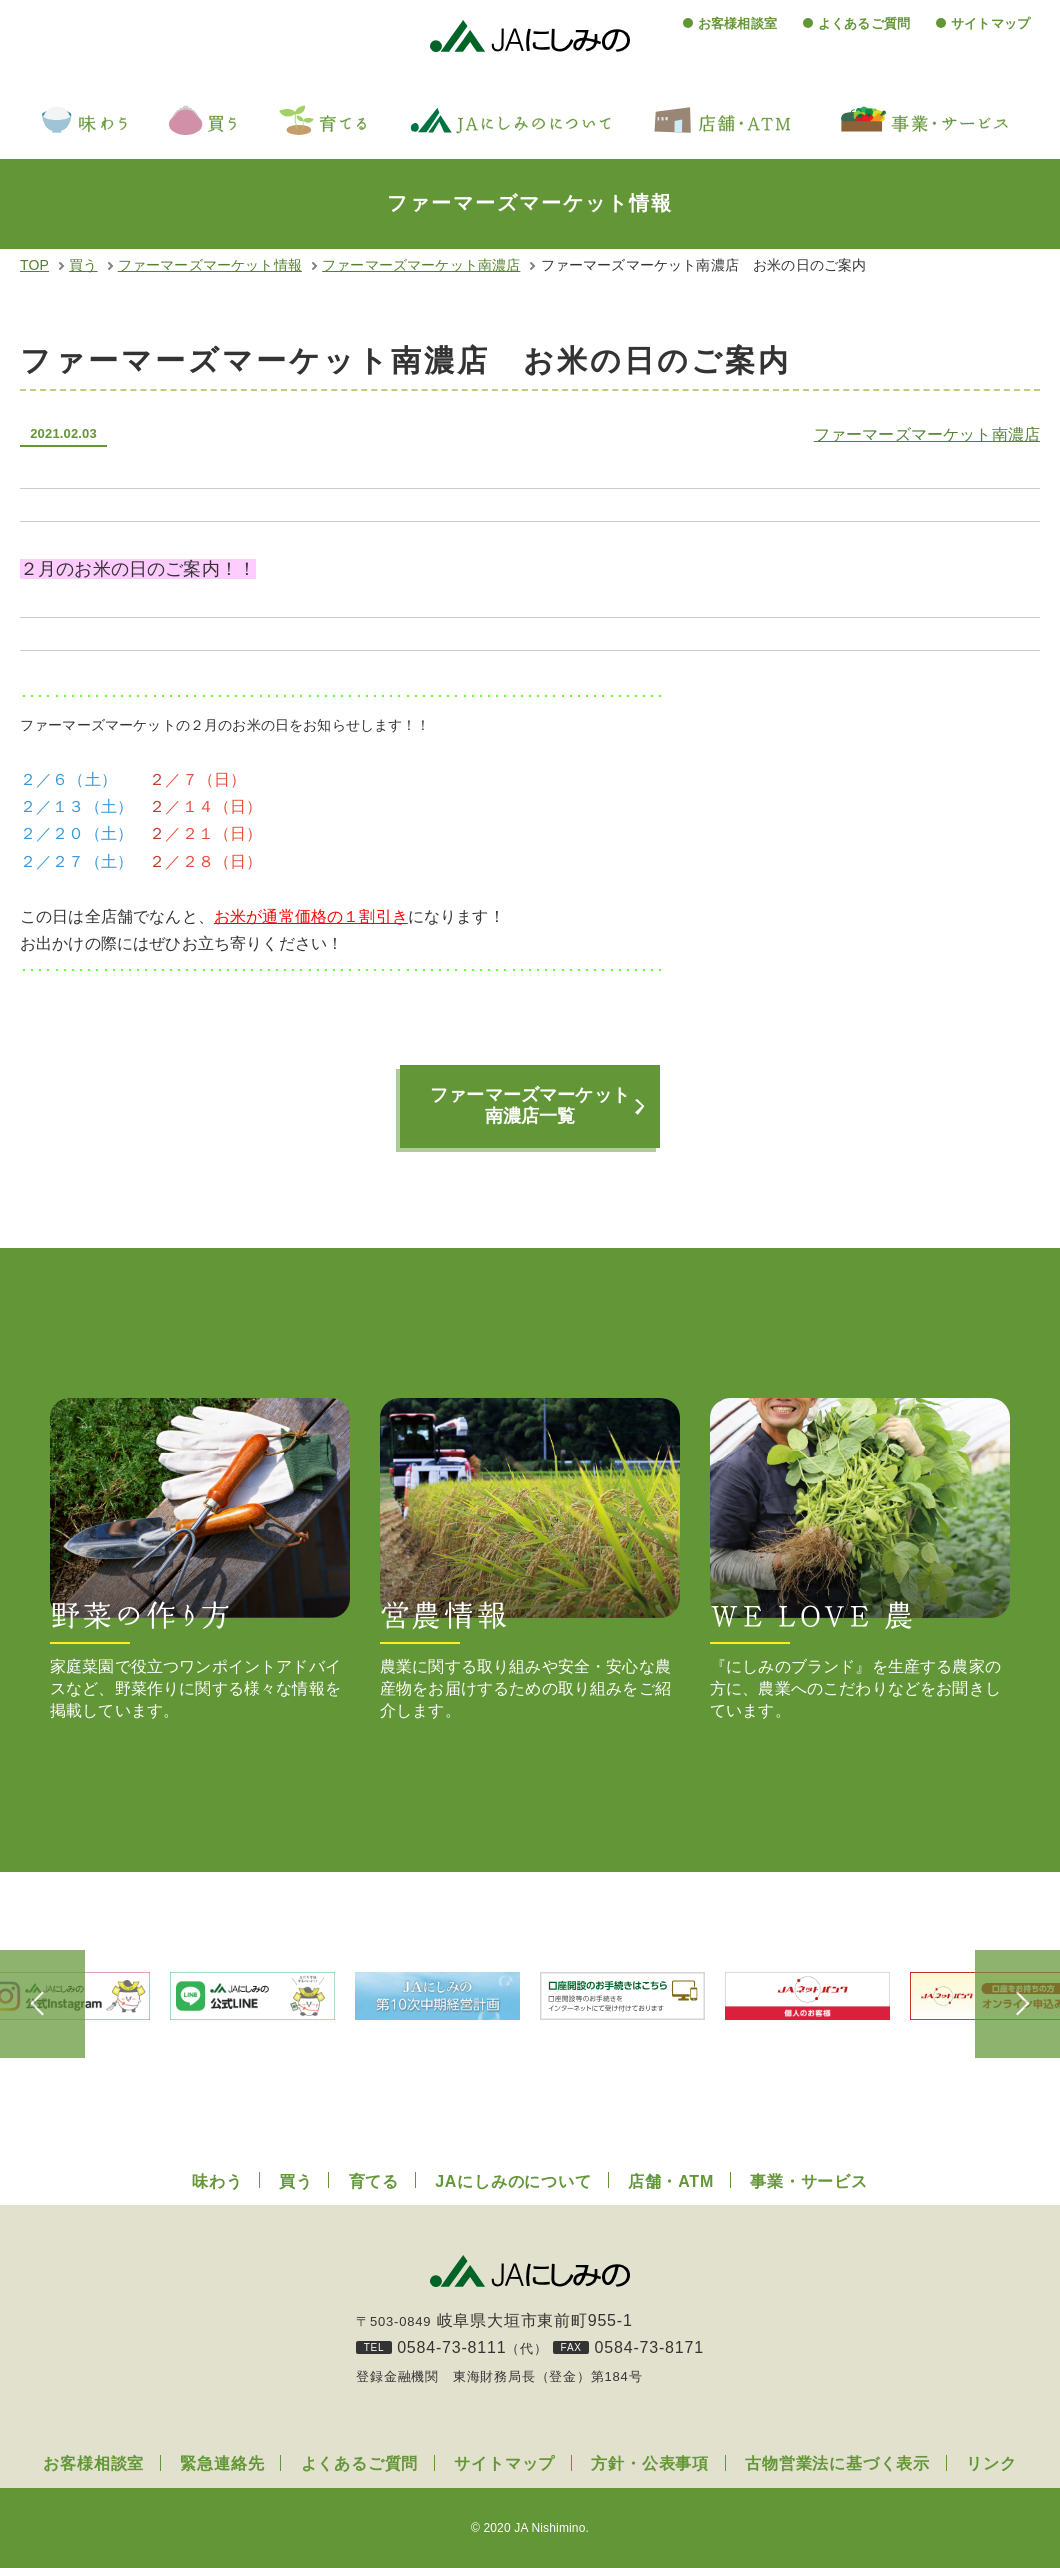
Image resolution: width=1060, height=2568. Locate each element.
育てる (374, 2181)
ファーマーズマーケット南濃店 (421, 265)
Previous (50, 2004)
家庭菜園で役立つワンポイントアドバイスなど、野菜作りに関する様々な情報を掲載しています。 (200, 1558)
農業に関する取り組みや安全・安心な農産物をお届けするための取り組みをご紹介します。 (530, 1558)
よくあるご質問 (864, 23)
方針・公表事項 (650, 2463)
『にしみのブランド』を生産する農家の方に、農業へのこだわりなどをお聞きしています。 (860, 1558)
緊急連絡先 (222, 2463)
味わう (217, 2181)
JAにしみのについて (513, 2181)
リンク (991, 2463)
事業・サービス (809, 2181)
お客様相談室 (737, 23)
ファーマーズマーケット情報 (210, 265)
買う (83, 265)
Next (1010, 2004)
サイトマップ (990, 23)
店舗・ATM (671, 2181)
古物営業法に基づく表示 (837, 2463)
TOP (34, 265)
